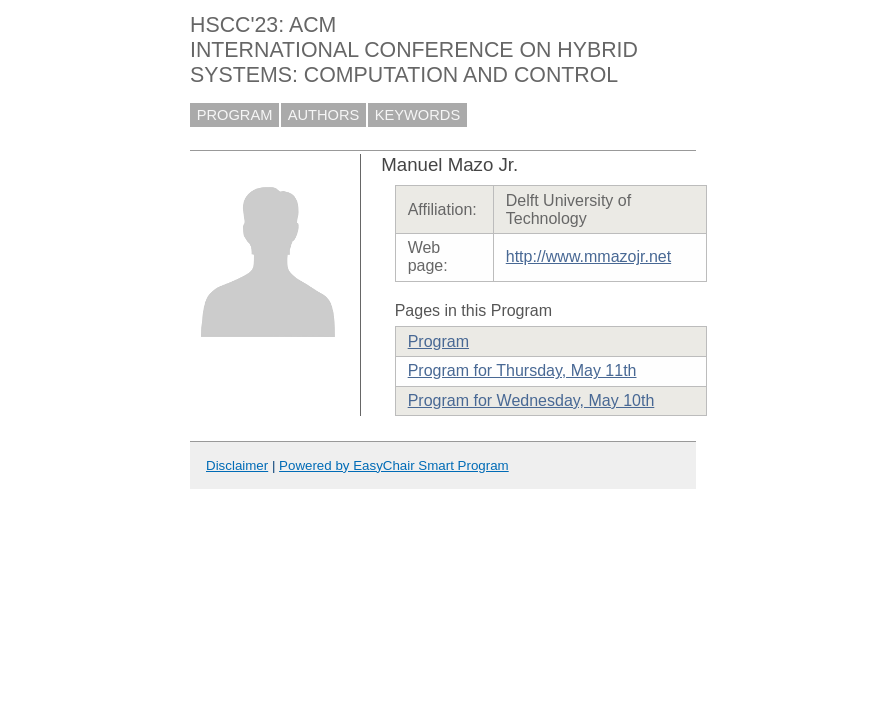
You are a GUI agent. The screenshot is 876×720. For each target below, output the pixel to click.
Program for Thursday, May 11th (522, 370)
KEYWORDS (418, 115)
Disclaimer (237, 465)
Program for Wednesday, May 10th (531, 400)
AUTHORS (324, 115)
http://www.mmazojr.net (588, 256)
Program (438, 341)
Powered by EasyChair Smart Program (394, 465)
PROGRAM (235, 115)
